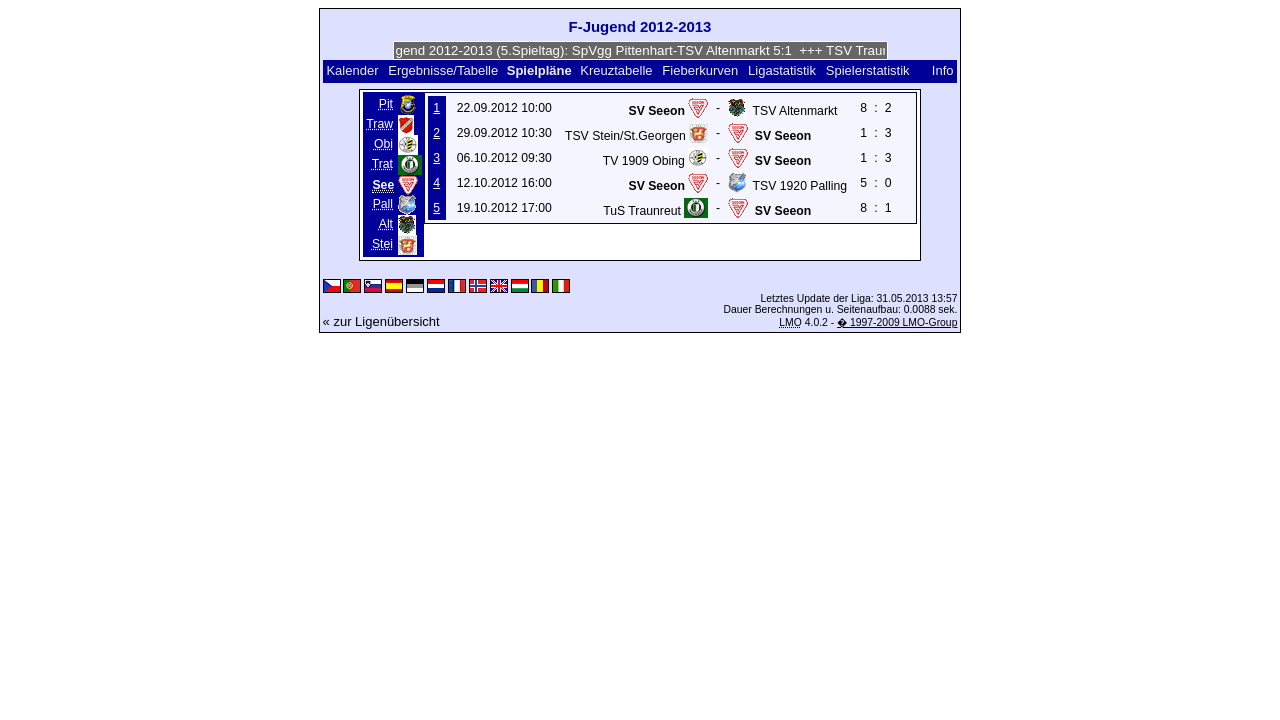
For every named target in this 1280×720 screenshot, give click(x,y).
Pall (383, 204)
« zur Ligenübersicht (381, 321)
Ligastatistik (782, 70)
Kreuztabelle (616, 70)
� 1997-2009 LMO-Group (897, 322)
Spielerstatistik (868, 70)
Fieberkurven (700, 70)
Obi (383, 144)
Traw (379, 124)
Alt (386, 224)
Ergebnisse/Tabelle (443, 70)
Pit (386, 104)
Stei (382, 244)
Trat (382, 164)
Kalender (352, 70)
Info (943, 70)
